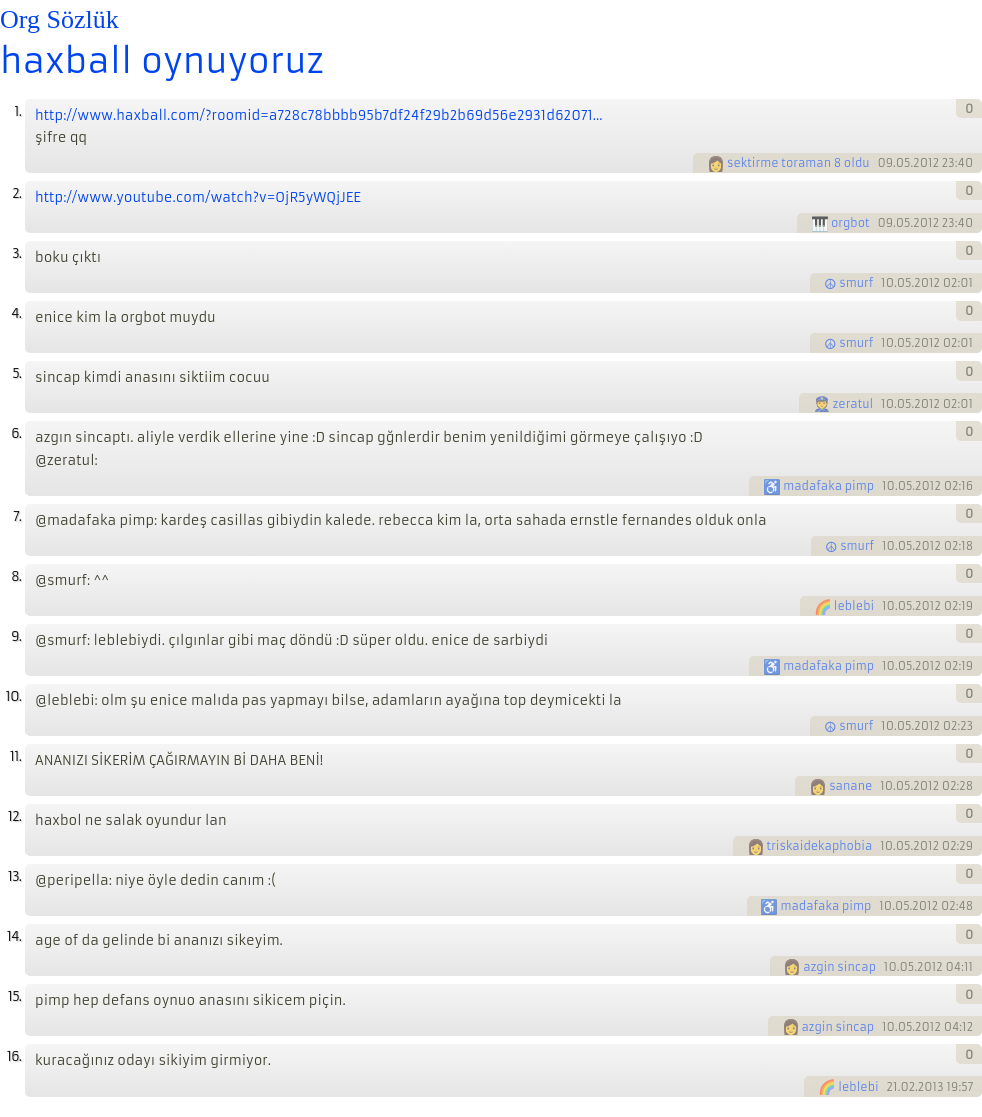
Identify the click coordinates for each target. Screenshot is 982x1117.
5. (16, 373)
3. (16, 253)
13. (14, 876)
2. (16, 193)
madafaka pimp (828, 486)
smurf (856, 283)
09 (885, 163)
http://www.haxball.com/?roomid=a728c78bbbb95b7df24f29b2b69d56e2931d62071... (319, 115)
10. (13, 696)
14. (14, 936)
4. (16, 313)
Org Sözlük (59, 19)
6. (16, 433)
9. (16, 636)
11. (15, 756)
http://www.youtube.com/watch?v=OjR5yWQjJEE (198, 197)
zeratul (853, 404)
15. (14, 996)
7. (17, 516)
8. (16, 576)
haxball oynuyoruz (162, 61)
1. (17, 111)
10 (887, 283)
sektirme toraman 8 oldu (798, 163)
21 (892, 1087)
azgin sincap (839, 967)
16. (14, 1056)
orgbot (850, 223)
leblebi (854, 606)
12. (14, 816)
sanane (850, 786)
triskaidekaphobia (820, 846)
